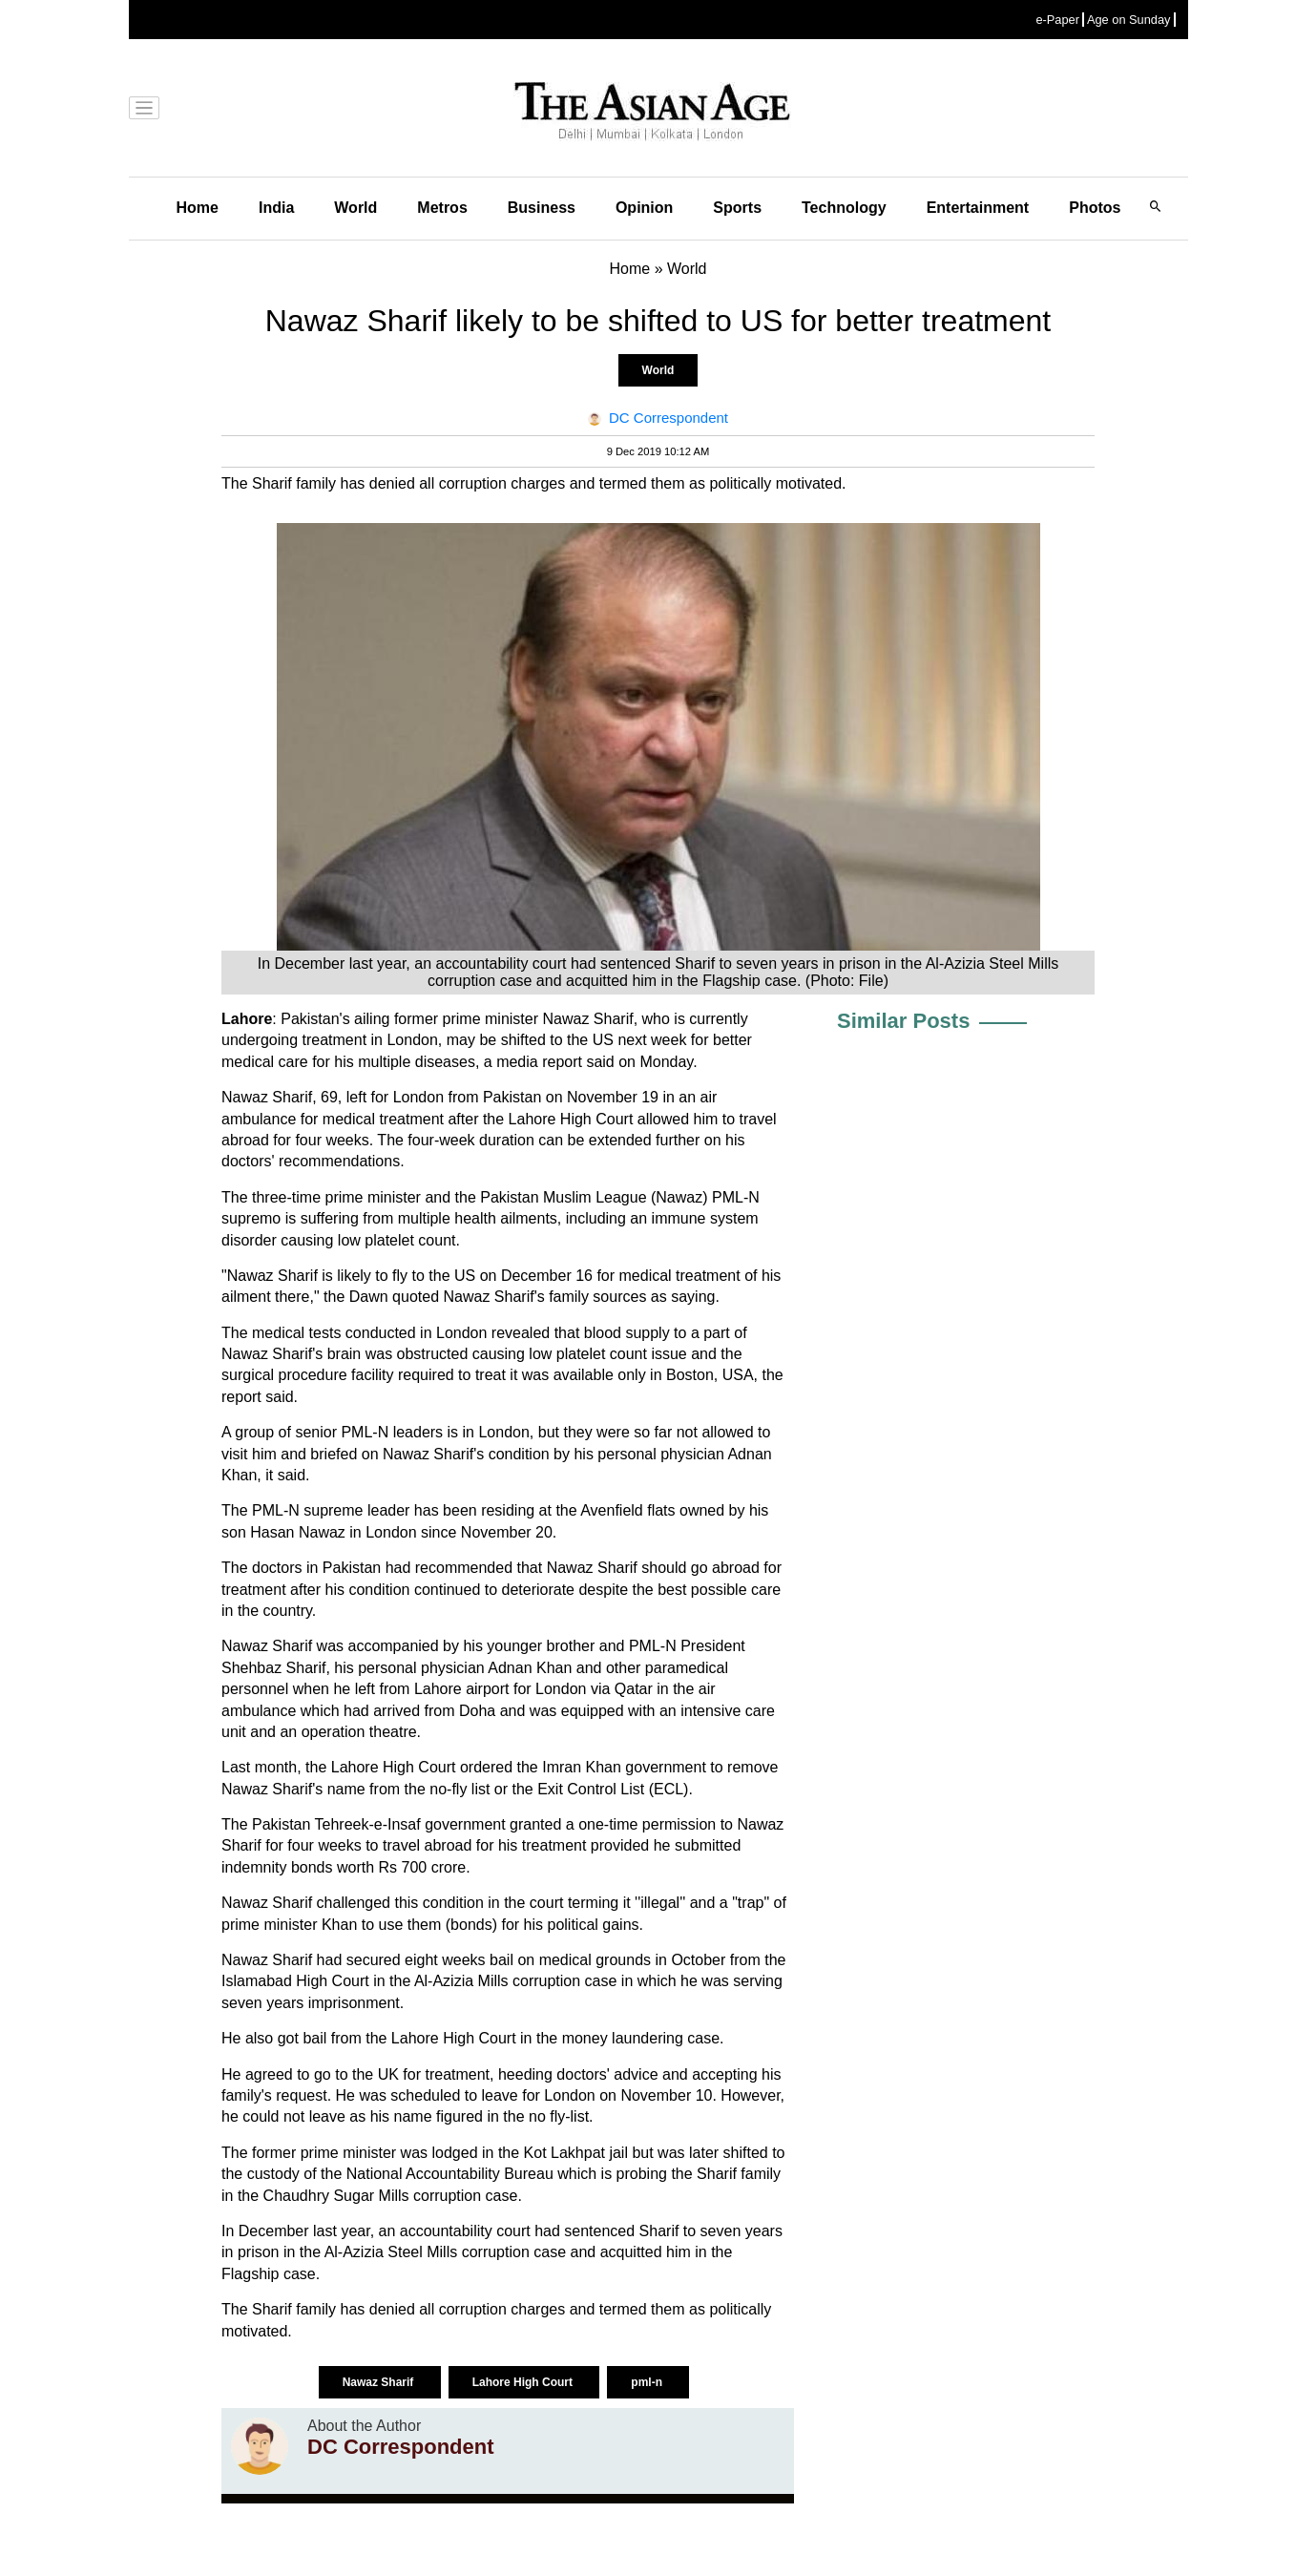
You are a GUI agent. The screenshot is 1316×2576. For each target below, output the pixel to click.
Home (198, 207)
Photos (1094, 207)
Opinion (644, 207)
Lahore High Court (524, 2382)
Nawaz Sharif (380, 2382)
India (276, 207)
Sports (737, 207)
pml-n (648, 2382)
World (355, 207)
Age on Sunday (1129, 19)
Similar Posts (903, 1021)
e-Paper (1057, 19)
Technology (844, 207)
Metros (442, 207)
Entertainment (978, 207)
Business (541, 207)
